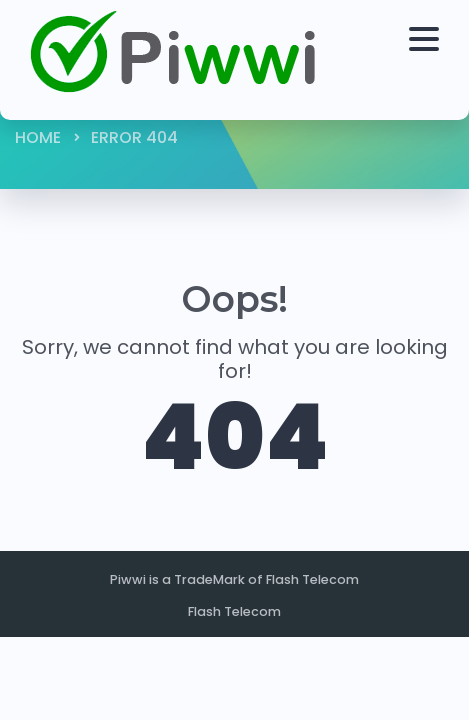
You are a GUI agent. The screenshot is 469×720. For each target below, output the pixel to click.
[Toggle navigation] (429, 60)
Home (38, 137)
